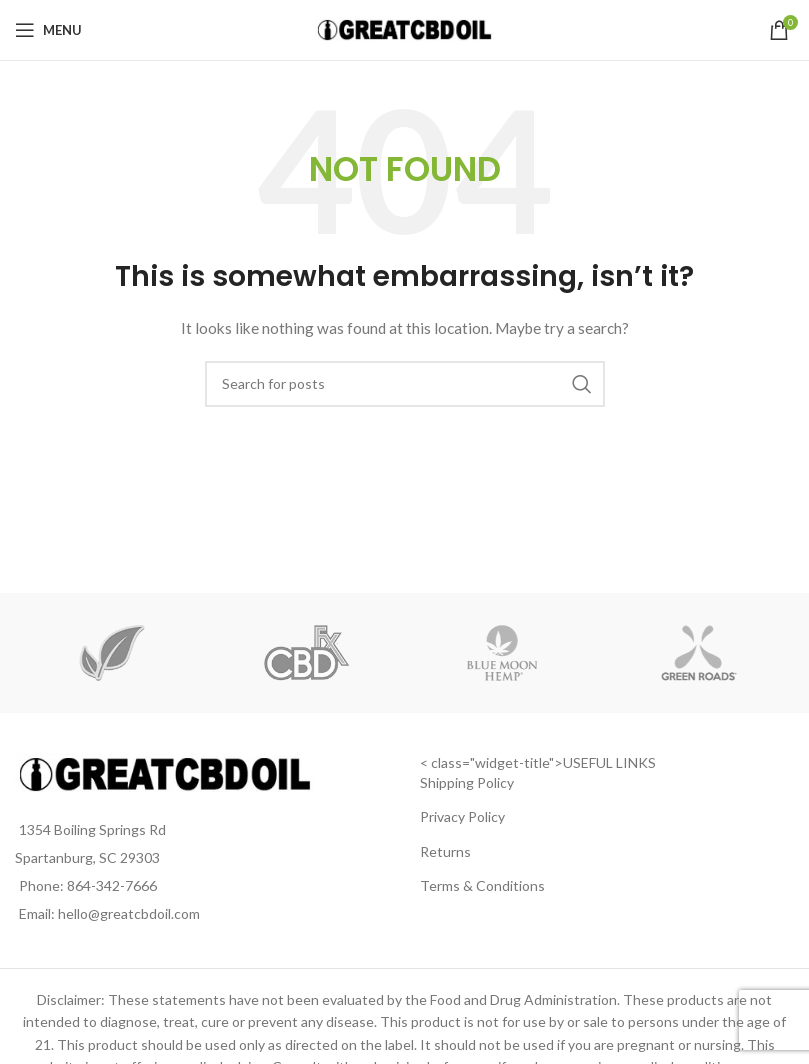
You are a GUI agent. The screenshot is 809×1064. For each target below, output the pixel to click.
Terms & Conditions (482, 885)
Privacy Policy (462, 816)
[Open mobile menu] (48, 30)
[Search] (405, 384)
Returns (445, 851)
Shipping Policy (467, 782)
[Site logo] (404, 28)
